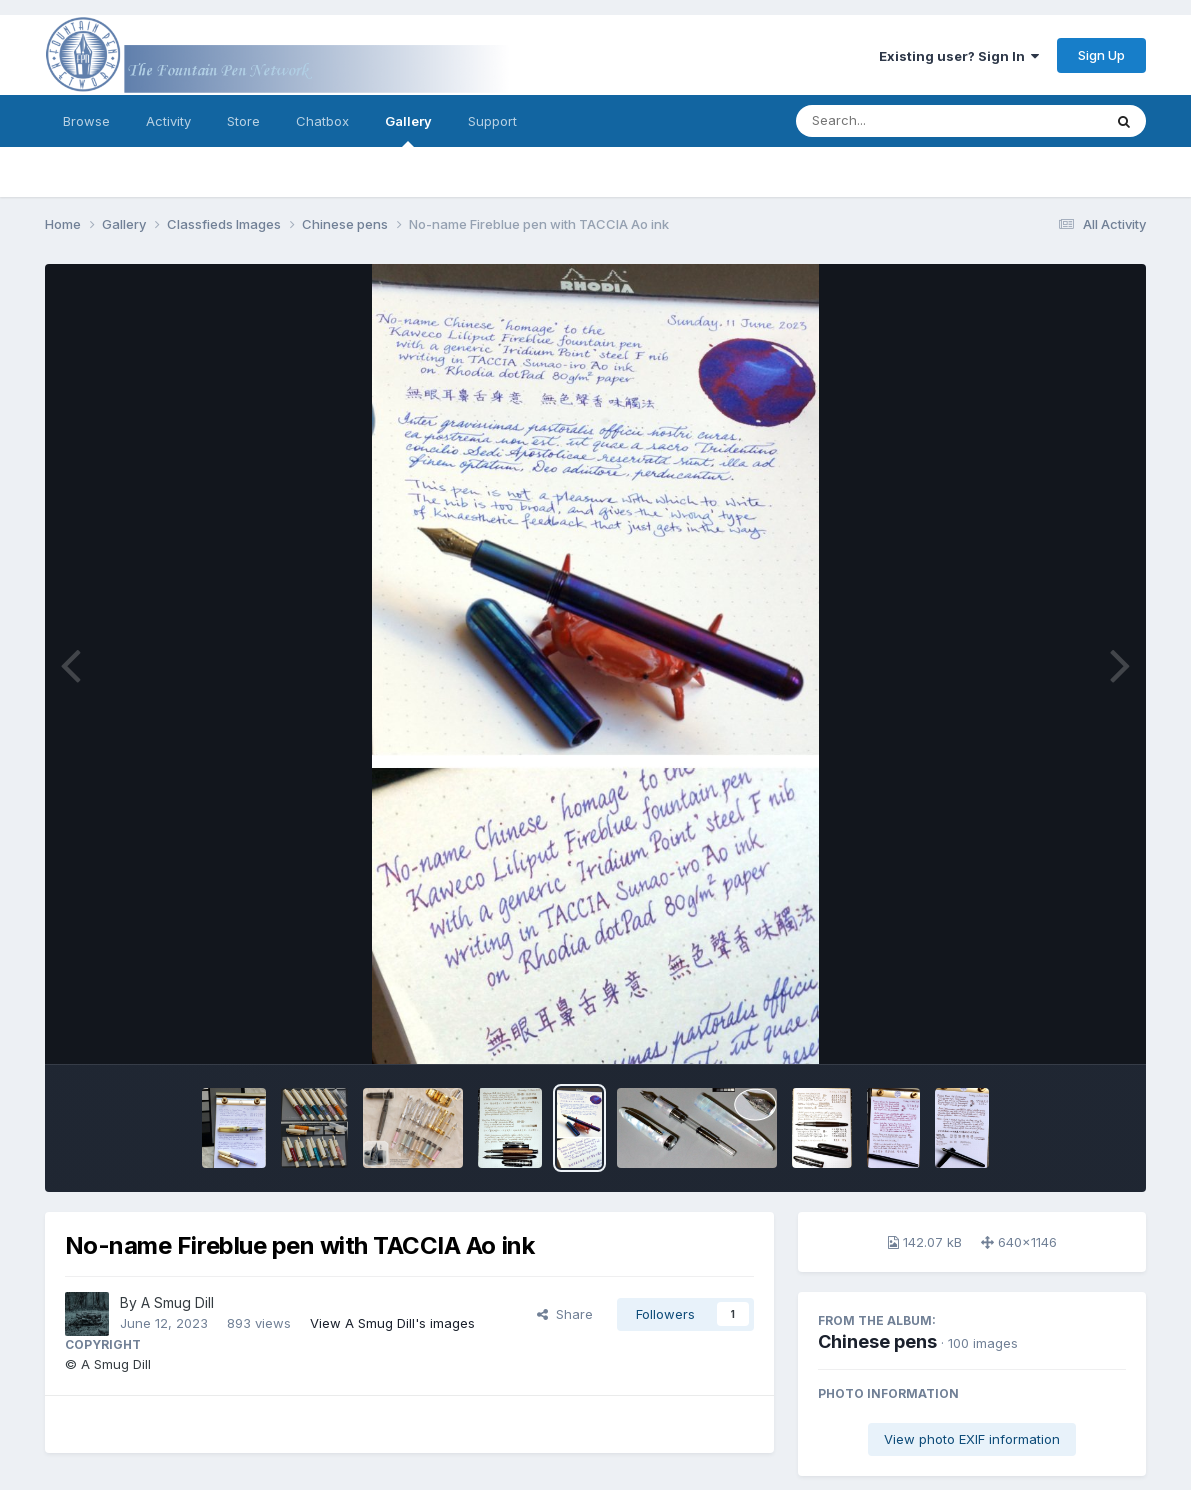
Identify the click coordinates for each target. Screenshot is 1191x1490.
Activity (168, 121)
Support (492, 121)
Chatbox (322, 121)
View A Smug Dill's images (392, 1323)
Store (243, 121)
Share (565, 1314)
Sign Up (1101, 55)
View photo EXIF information (972, 1439)
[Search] (894, 121)
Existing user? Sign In (959, 56)
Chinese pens (877, 1341)
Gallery (408, 130)
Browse (86, 121)
